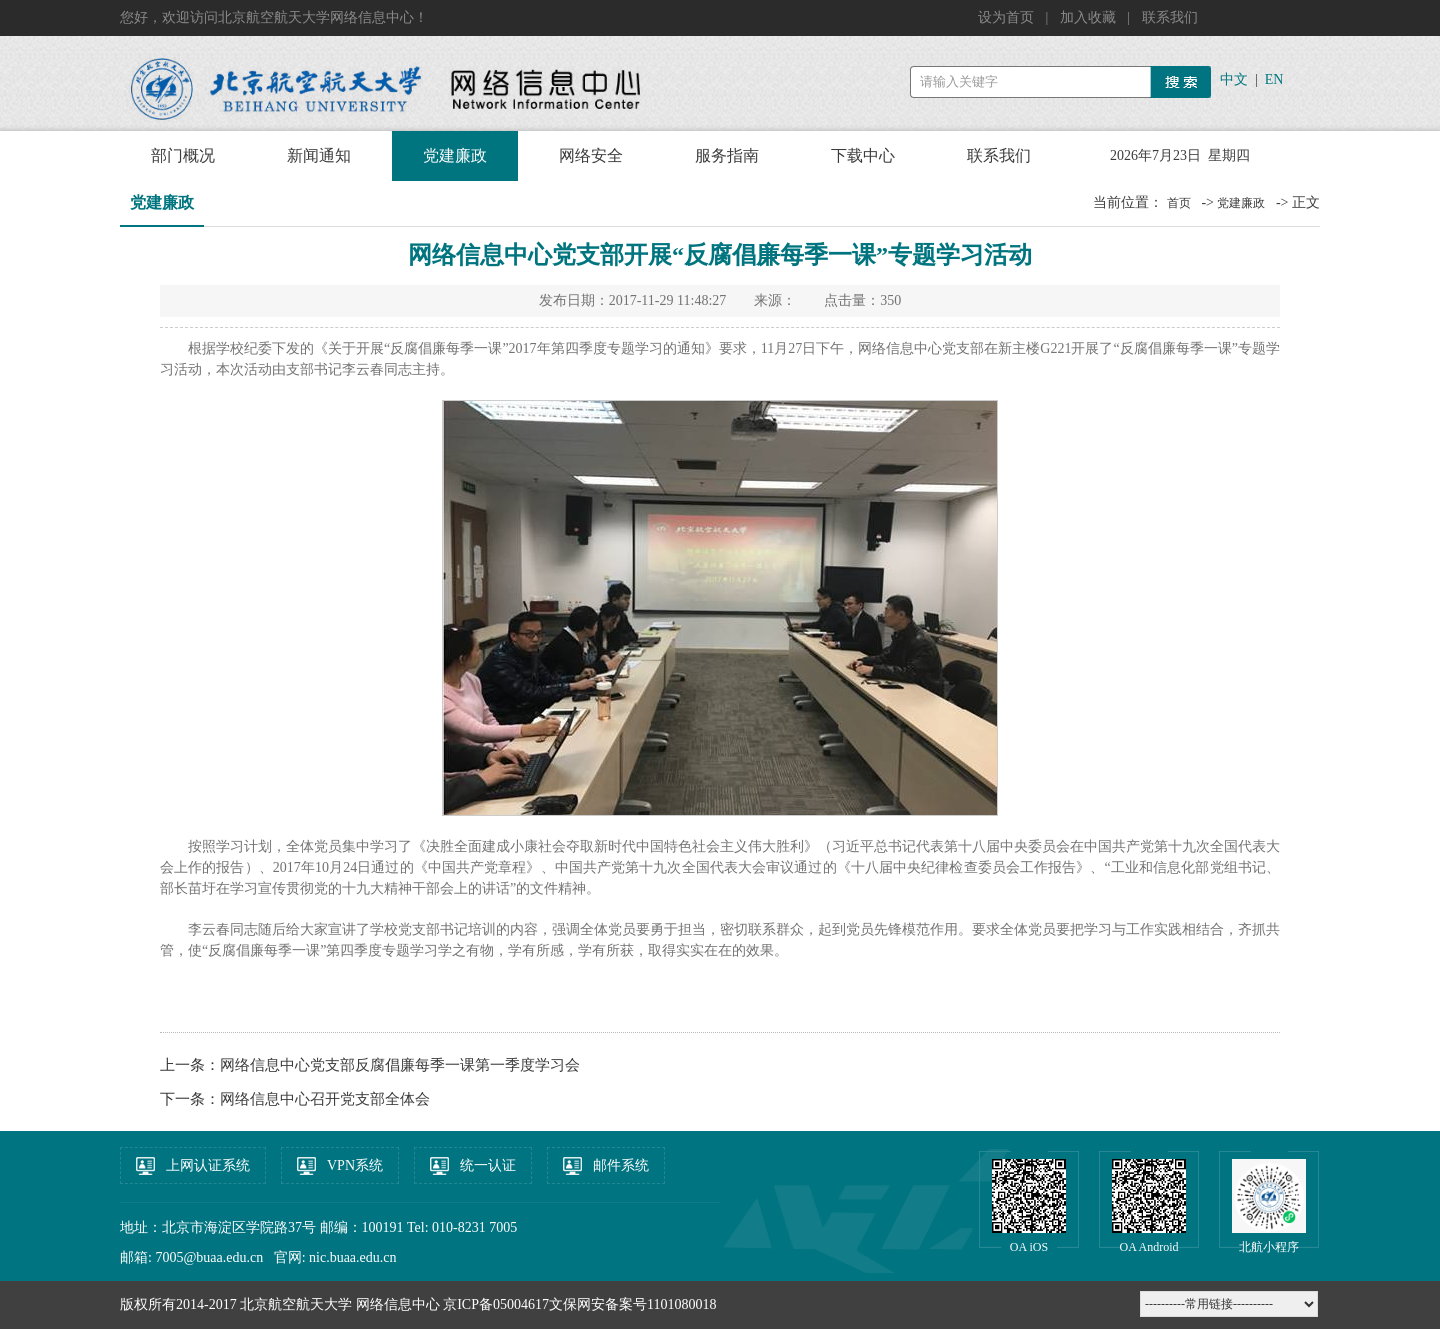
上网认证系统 (208, 1165)
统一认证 (488, 1165)
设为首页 (1008, 17)
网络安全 (591, 155)
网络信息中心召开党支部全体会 (325, 1099)
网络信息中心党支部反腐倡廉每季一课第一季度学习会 (400, 1065)
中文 (1234, 79)
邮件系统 (621, 1165)
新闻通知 (319, 155)
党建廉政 (455, 155)
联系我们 (1170, 17)
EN (1274, 79)
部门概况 (183, 155)
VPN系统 (355, 1165)
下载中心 (863, 155)
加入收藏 (1090, 17)
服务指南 (727, 155)
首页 (1179, 203)
